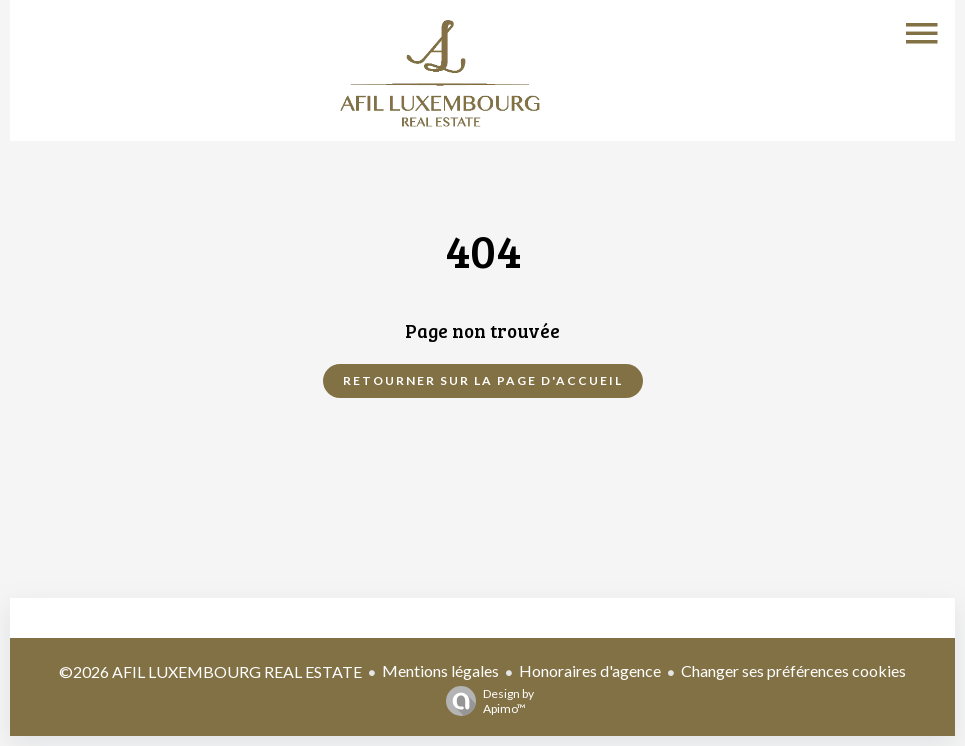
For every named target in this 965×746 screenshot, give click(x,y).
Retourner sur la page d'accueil (483, 380)
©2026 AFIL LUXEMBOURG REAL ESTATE (210, 671)
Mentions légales (440, 670)
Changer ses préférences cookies (793, 670)
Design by (485, 701)
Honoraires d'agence (590, 670)
